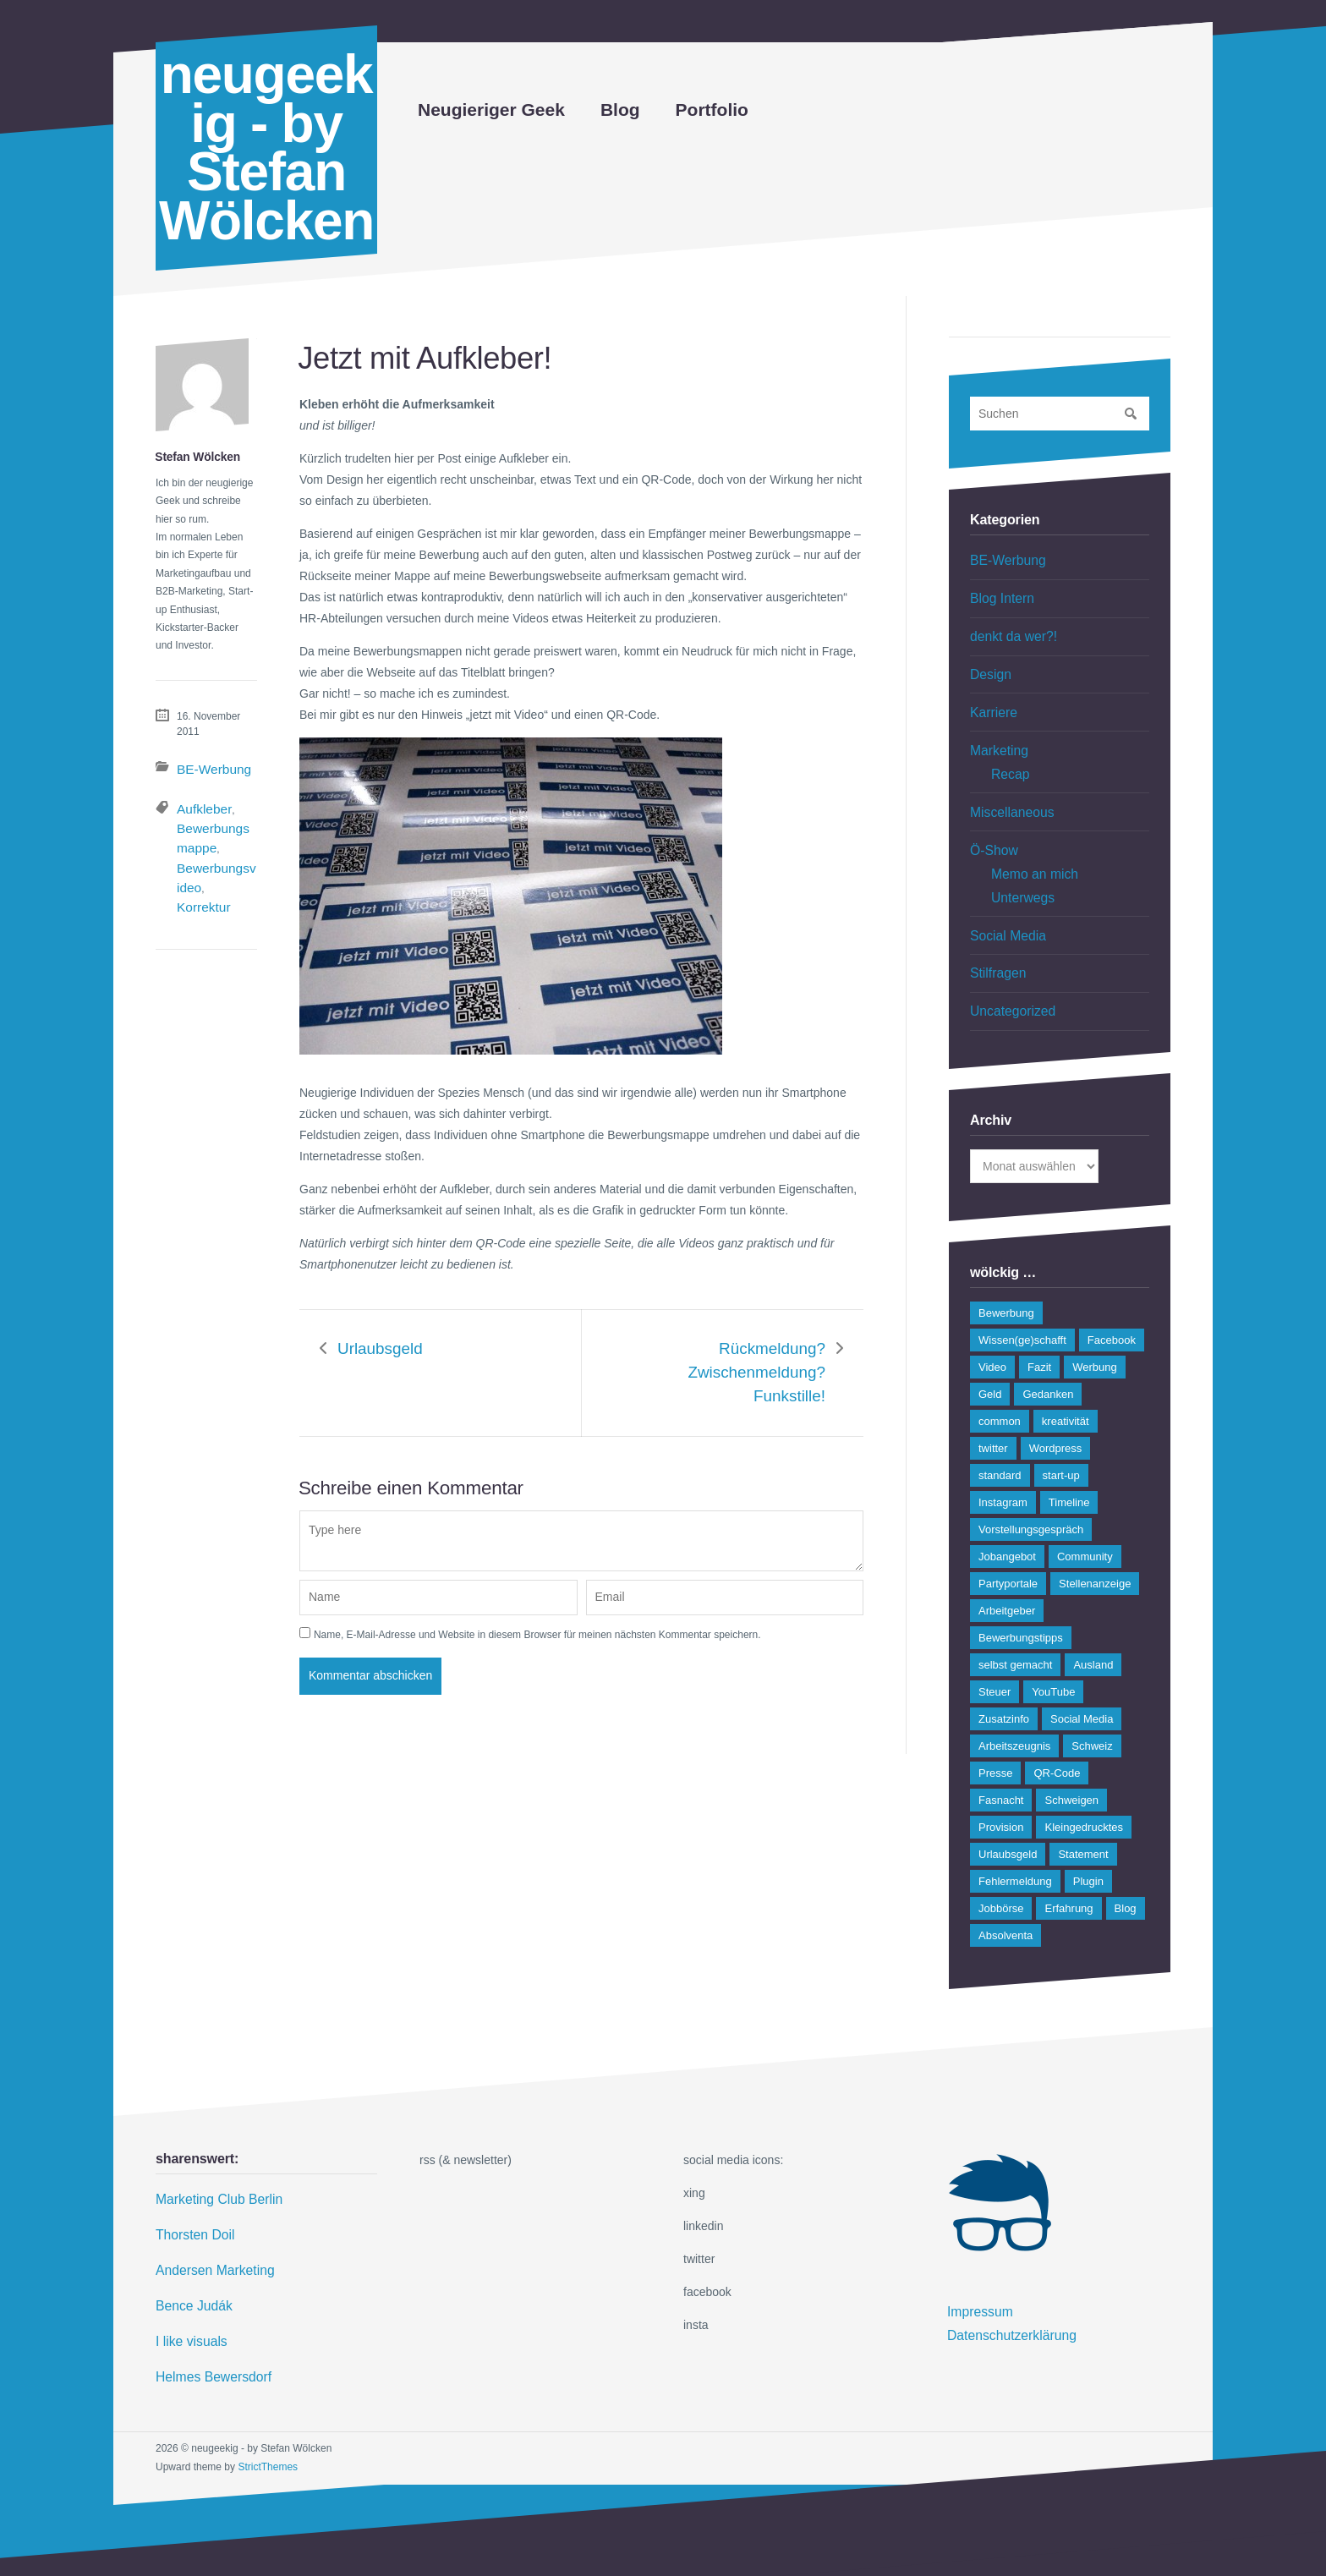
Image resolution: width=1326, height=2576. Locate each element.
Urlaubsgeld (375, 1339)
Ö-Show (991, 828)
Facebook (1112, 1303)
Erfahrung (1068, 1872)
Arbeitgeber (1006, 1574)
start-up (1061, 1439)
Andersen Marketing (208, 2227)
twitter (993, 1412)
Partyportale (1008, 1547)
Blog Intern (998, 594)
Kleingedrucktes (1083, 1790)
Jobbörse (1000, 1872)
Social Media (1004, 905)
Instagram (1002, 1466)
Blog (620, 109)
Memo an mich (1030, 849)
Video (992, 1330)
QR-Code (1056, 1736)
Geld (989, 1357)
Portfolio (712, 109)
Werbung (1094, 1330)
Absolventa (1005, 1899)
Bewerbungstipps (1020, 1601)
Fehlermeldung (1015, 1845)
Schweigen (1071, 1763)
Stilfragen (995, 940)
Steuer (994, 1655)
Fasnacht (1000, 1763)
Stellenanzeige (1095, 1547)
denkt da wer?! (1009, 630)
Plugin (1088, 1845)
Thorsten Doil (191, 2194)
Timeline (1069, 1466)
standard (1000, 1439)
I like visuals (187, 2293)
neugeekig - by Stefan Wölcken (266, 148)
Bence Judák (190, 2260)
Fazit (1039, 1330)
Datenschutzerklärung (1004, 2294)
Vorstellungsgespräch (1030, 1493)
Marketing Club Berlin (212, 2161)
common (999, 1384)
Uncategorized (1008, 976)
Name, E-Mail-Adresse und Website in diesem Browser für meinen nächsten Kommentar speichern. (537, 1591)
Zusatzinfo (1003, 1682)
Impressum (976, 2274)
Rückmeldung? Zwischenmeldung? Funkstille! (730, 1349)
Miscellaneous (1007, 792)
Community (1085, 1520)
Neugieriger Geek (491, 109)
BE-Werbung (205, 767)
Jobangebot (1007, 1520)
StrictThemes (268, 2414)
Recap (1008, 757)
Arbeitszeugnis (1014, 1709)
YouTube (1053, 1655)
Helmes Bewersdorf (207, 2326)
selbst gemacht (1015, 1628)
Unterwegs (1019, 870)
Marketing (996, 736)
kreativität (1065, 1384)
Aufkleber (198, 802)
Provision (1000, 1790)
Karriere (991, 700)
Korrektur (208, 863)
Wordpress (1055, 1412)
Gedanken (1047, 1357)
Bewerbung (1006, 1276)
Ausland (1093, 1628)
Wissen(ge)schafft (1022, 1303)
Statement (1083, 1817)
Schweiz (1091, 1709)
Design (988, 665)
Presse (995, 1736)
